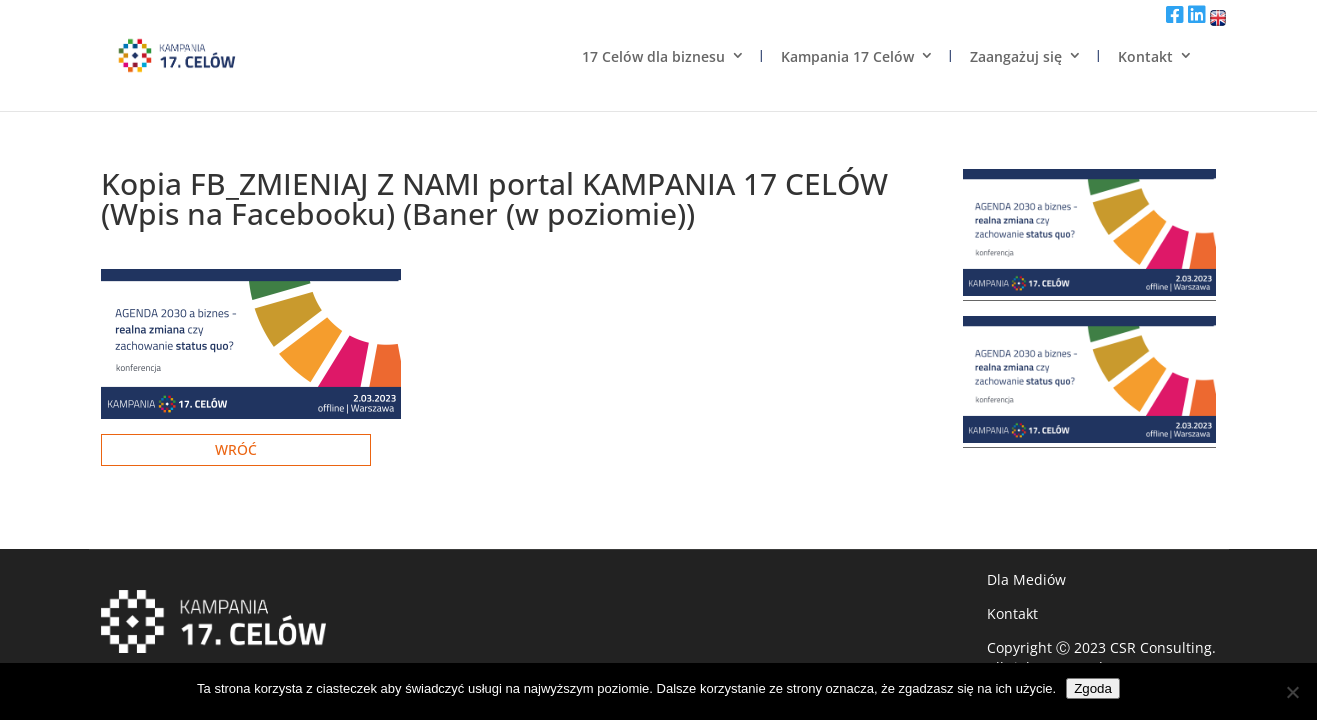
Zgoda (1093, 688)
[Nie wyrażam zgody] (1292, 692)
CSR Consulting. (1163, 647)
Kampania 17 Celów (847, 56)
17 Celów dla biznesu (653, 56)
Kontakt (1145, 56)
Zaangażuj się (1016, 56)
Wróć (236, 449)
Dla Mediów (1026, 579)
